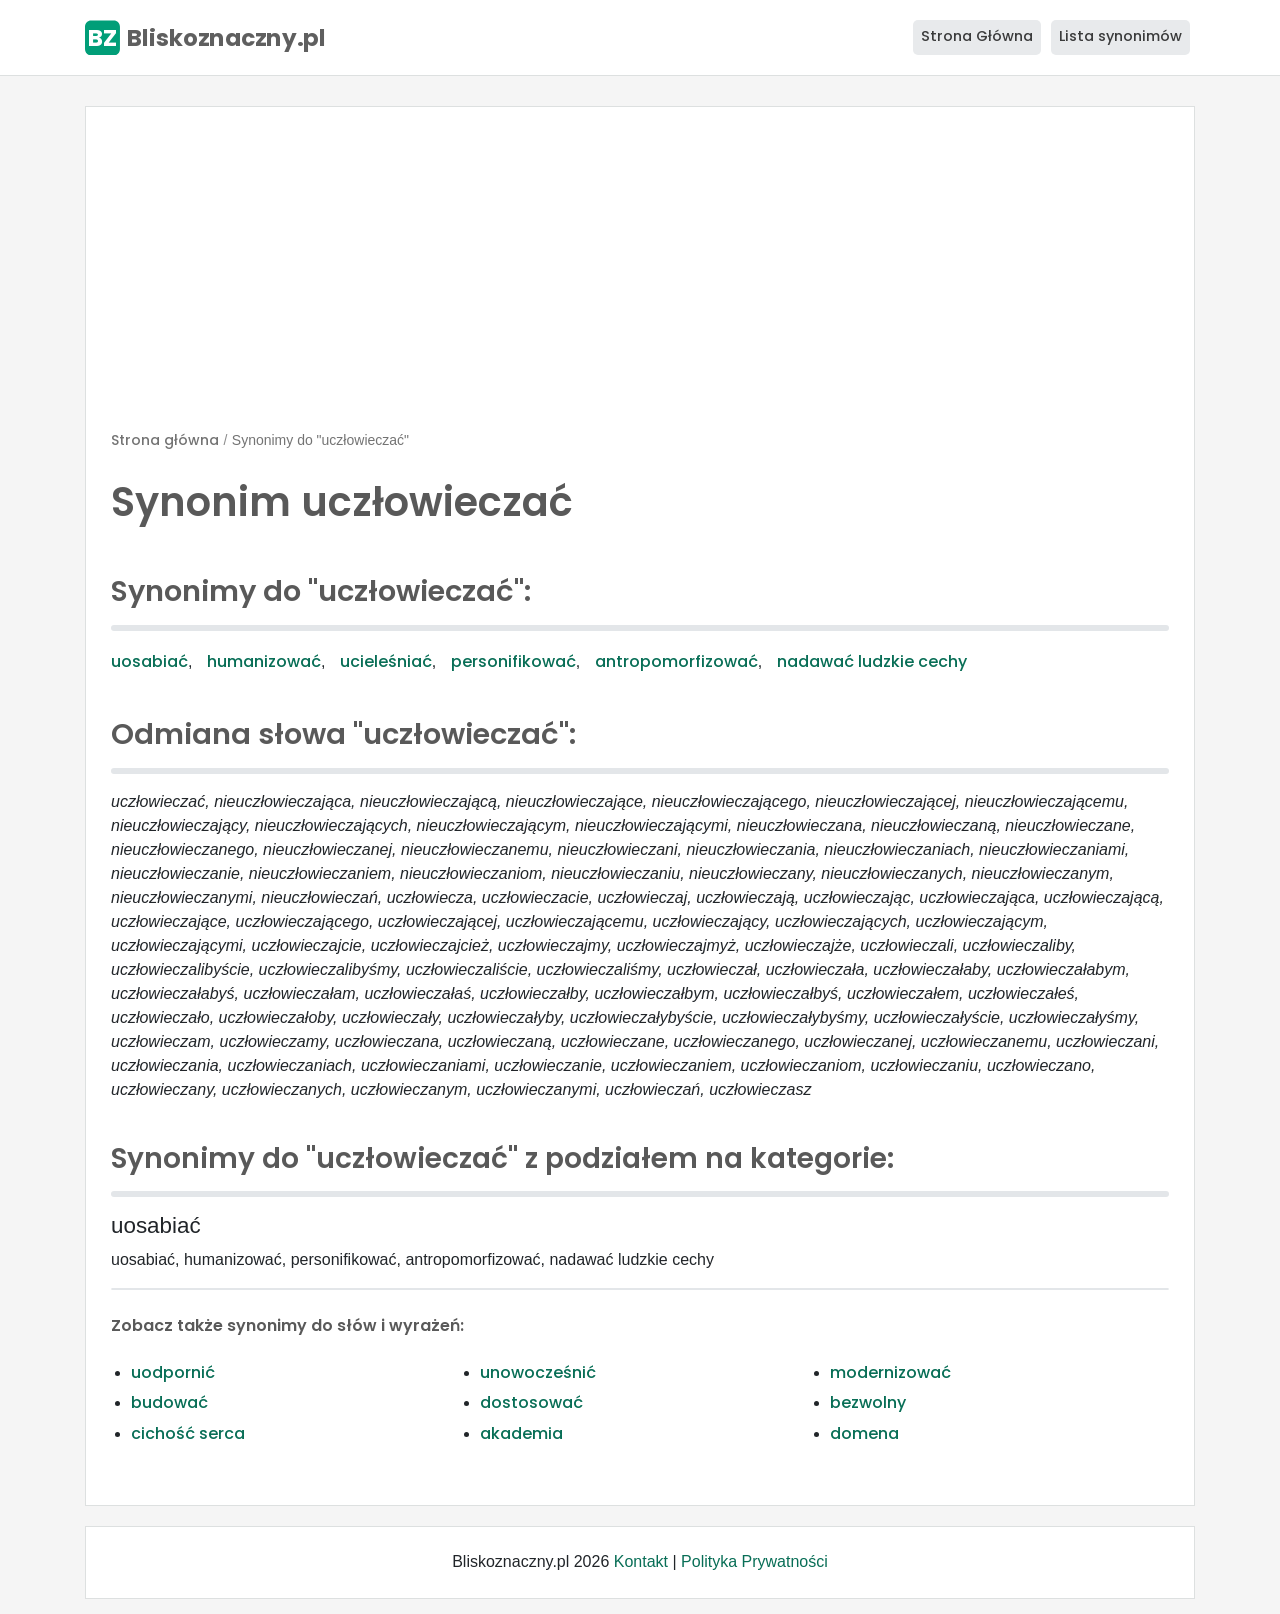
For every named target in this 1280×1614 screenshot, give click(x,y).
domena (864, 1433)
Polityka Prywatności (754, 1561)
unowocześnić (538, 1372)
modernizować (890, 1372)
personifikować (513, 661)
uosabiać (149, 661)
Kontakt (641, 1561)
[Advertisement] (640, 277)
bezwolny (868, 1402)
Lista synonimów (1120, 36)
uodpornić (173, 1372)
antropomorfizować (676, 661)
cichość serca (188, 1433)
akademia (521, 1433)
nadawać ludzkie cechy (872, 661)
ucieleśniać (386, 661)
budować (169, 1402)
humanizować (264, 661)
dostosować (531, 1402)
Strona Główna (977, 36)
